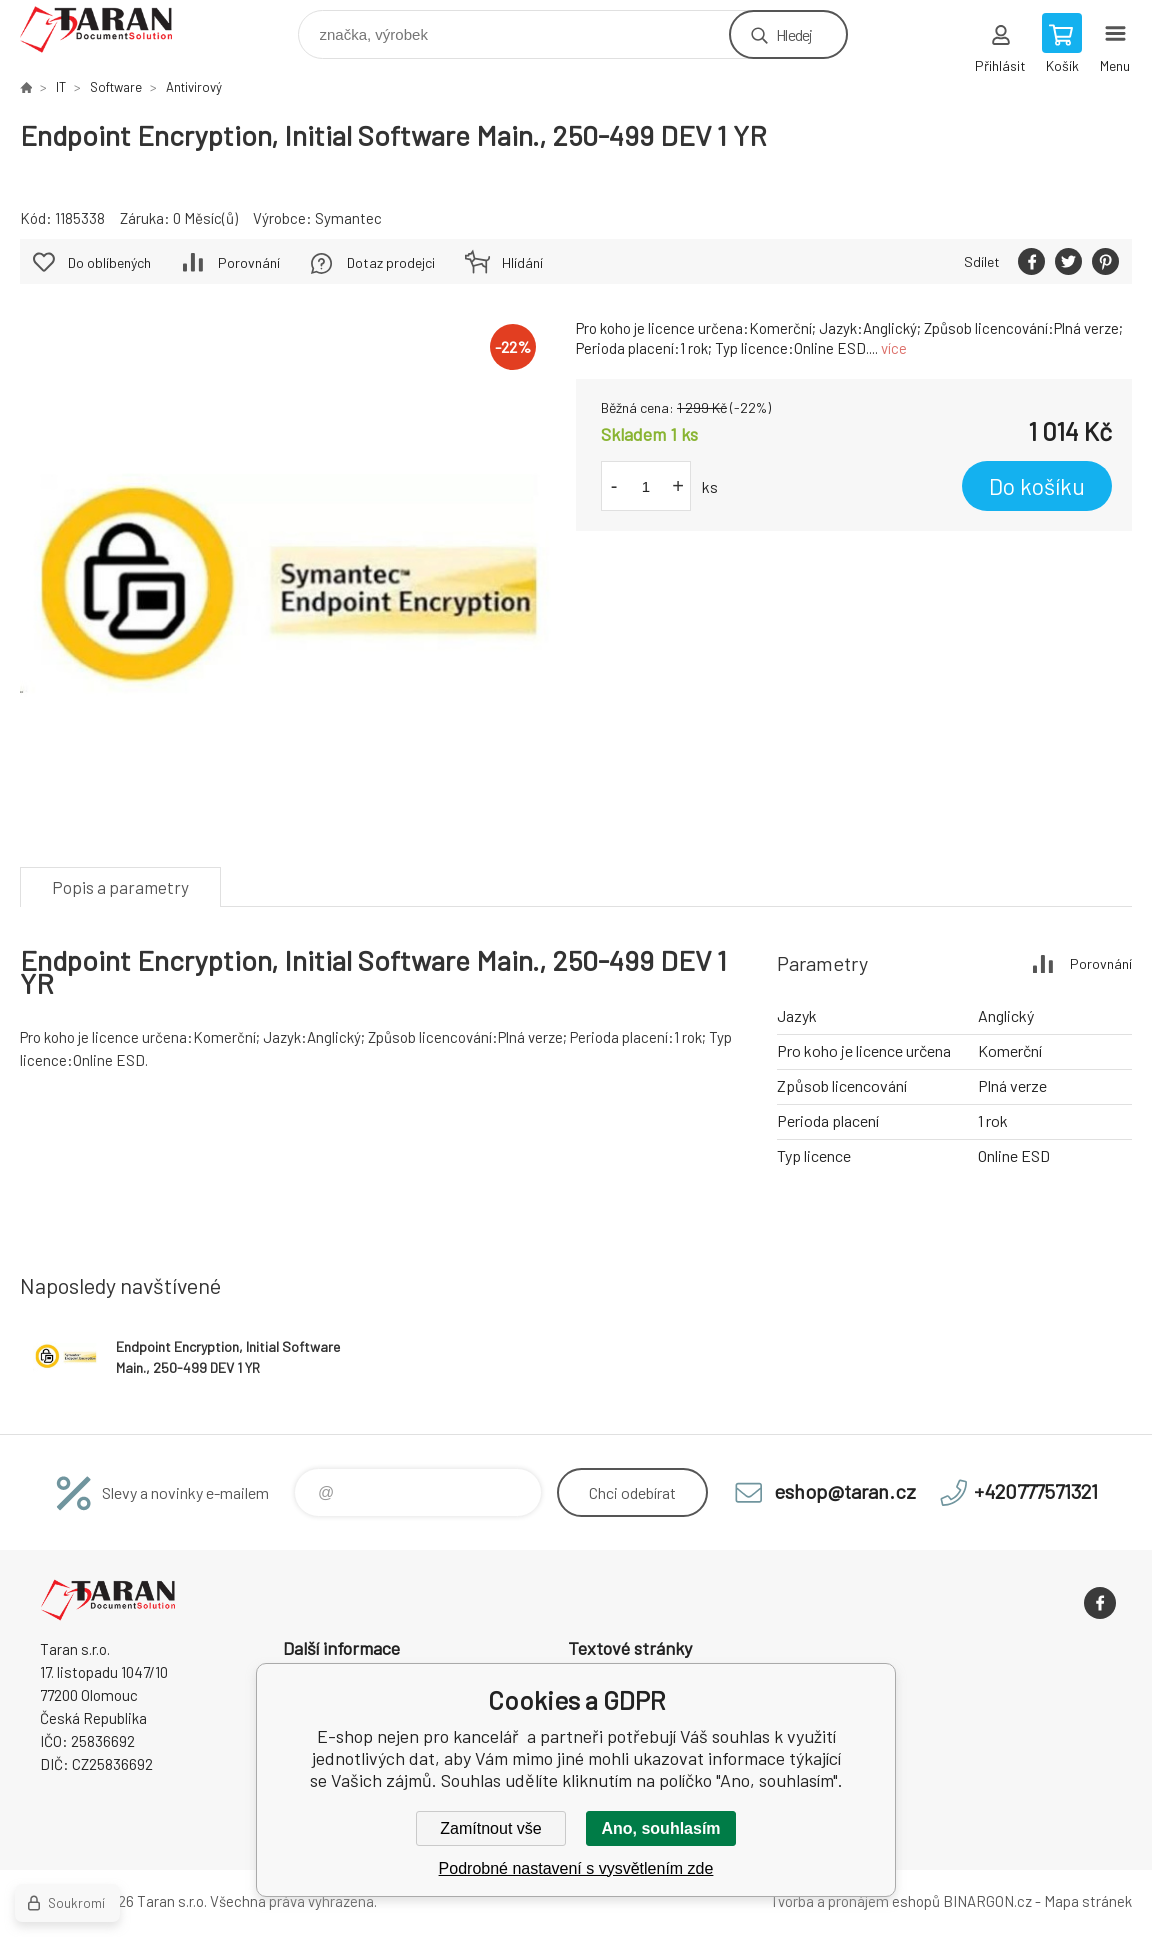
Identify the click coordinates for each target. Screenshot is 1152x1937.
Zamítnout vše (490, 1828)
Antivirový (194, 87)
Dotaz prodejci (391, 262)
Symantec (348, 218)
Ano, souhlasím (660, 1828)
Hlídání (522, 262)
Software (116, 87)
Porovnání (249, 262)
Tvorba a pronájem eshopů (855, 1901)
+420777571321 (1036, 1491)
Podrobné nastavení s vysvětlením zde (576, 1868)
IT (61, 87)
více (894, 348)
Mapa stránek (1088, 1901)
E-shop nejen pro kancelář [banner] (108, 29)
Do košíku (1037, 486)
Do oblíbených (109, 262)
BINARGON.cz (987, 1901)
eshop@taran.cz (845, 1491)
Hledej (794, 34)
